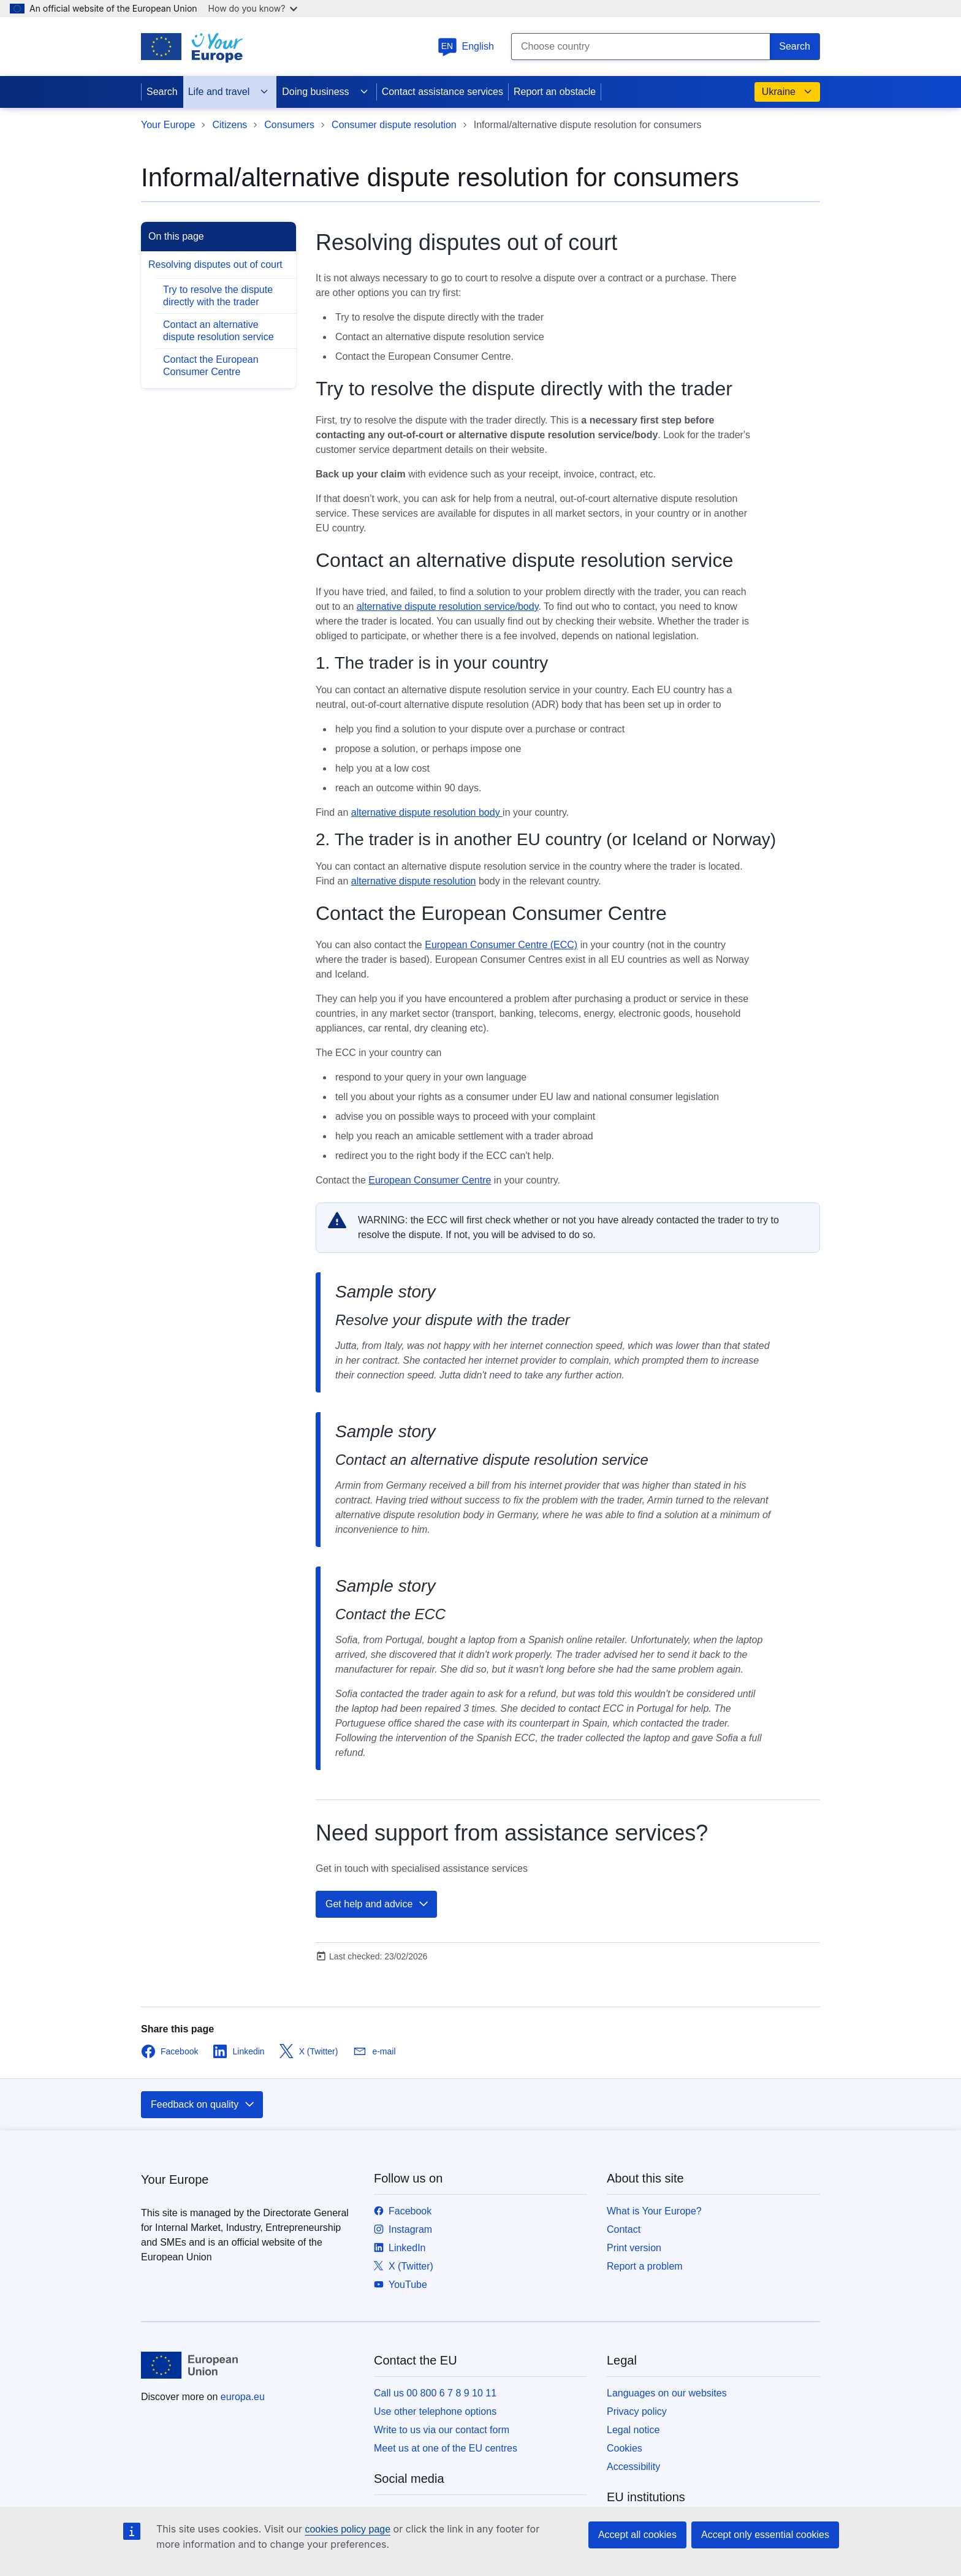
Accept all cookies (637, 2534)
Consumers (289, 125)
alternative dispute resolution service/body (448, 606)
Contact (623, 2229)
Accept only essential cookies (765, 2534)
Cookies (624, 2448)
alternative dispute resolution (413, 881)
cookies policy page (347, 2529)
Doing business (325, 92)
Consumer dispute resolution (394, 125)
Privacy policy (637, 2411)
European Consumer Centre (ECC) (501, 945)
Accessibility (633, 2466)
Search (162, 91)
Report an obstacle (555, 91)
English (466, 46)
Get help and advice (377, 1904)
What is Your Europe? (654, 2211)
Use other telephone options (435, 2411)
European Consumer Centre (429, 1180)
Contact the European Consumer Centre (211, 365)
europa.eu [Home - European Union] (243, 2397)
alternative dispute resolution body (427, 812)
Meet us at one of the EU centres (445, 2448)
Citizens (229, 125)
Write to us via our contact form (441, 2430)
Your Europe (168, 125)
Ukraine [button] (787, 92)
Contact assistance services (442, 91)
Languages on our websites (667, 2393)
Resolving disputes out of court (215, 264)
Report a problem (645, 2266)
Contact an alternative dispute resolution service (218, 330)
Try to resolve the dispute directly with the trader (218, 295)
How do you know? (253, 8)
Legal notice (633, 2430)
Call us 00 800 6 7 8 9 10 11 (435, 2393)
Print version (634, 2248)
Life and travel (229, 92)
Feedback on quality (203, 2105)
